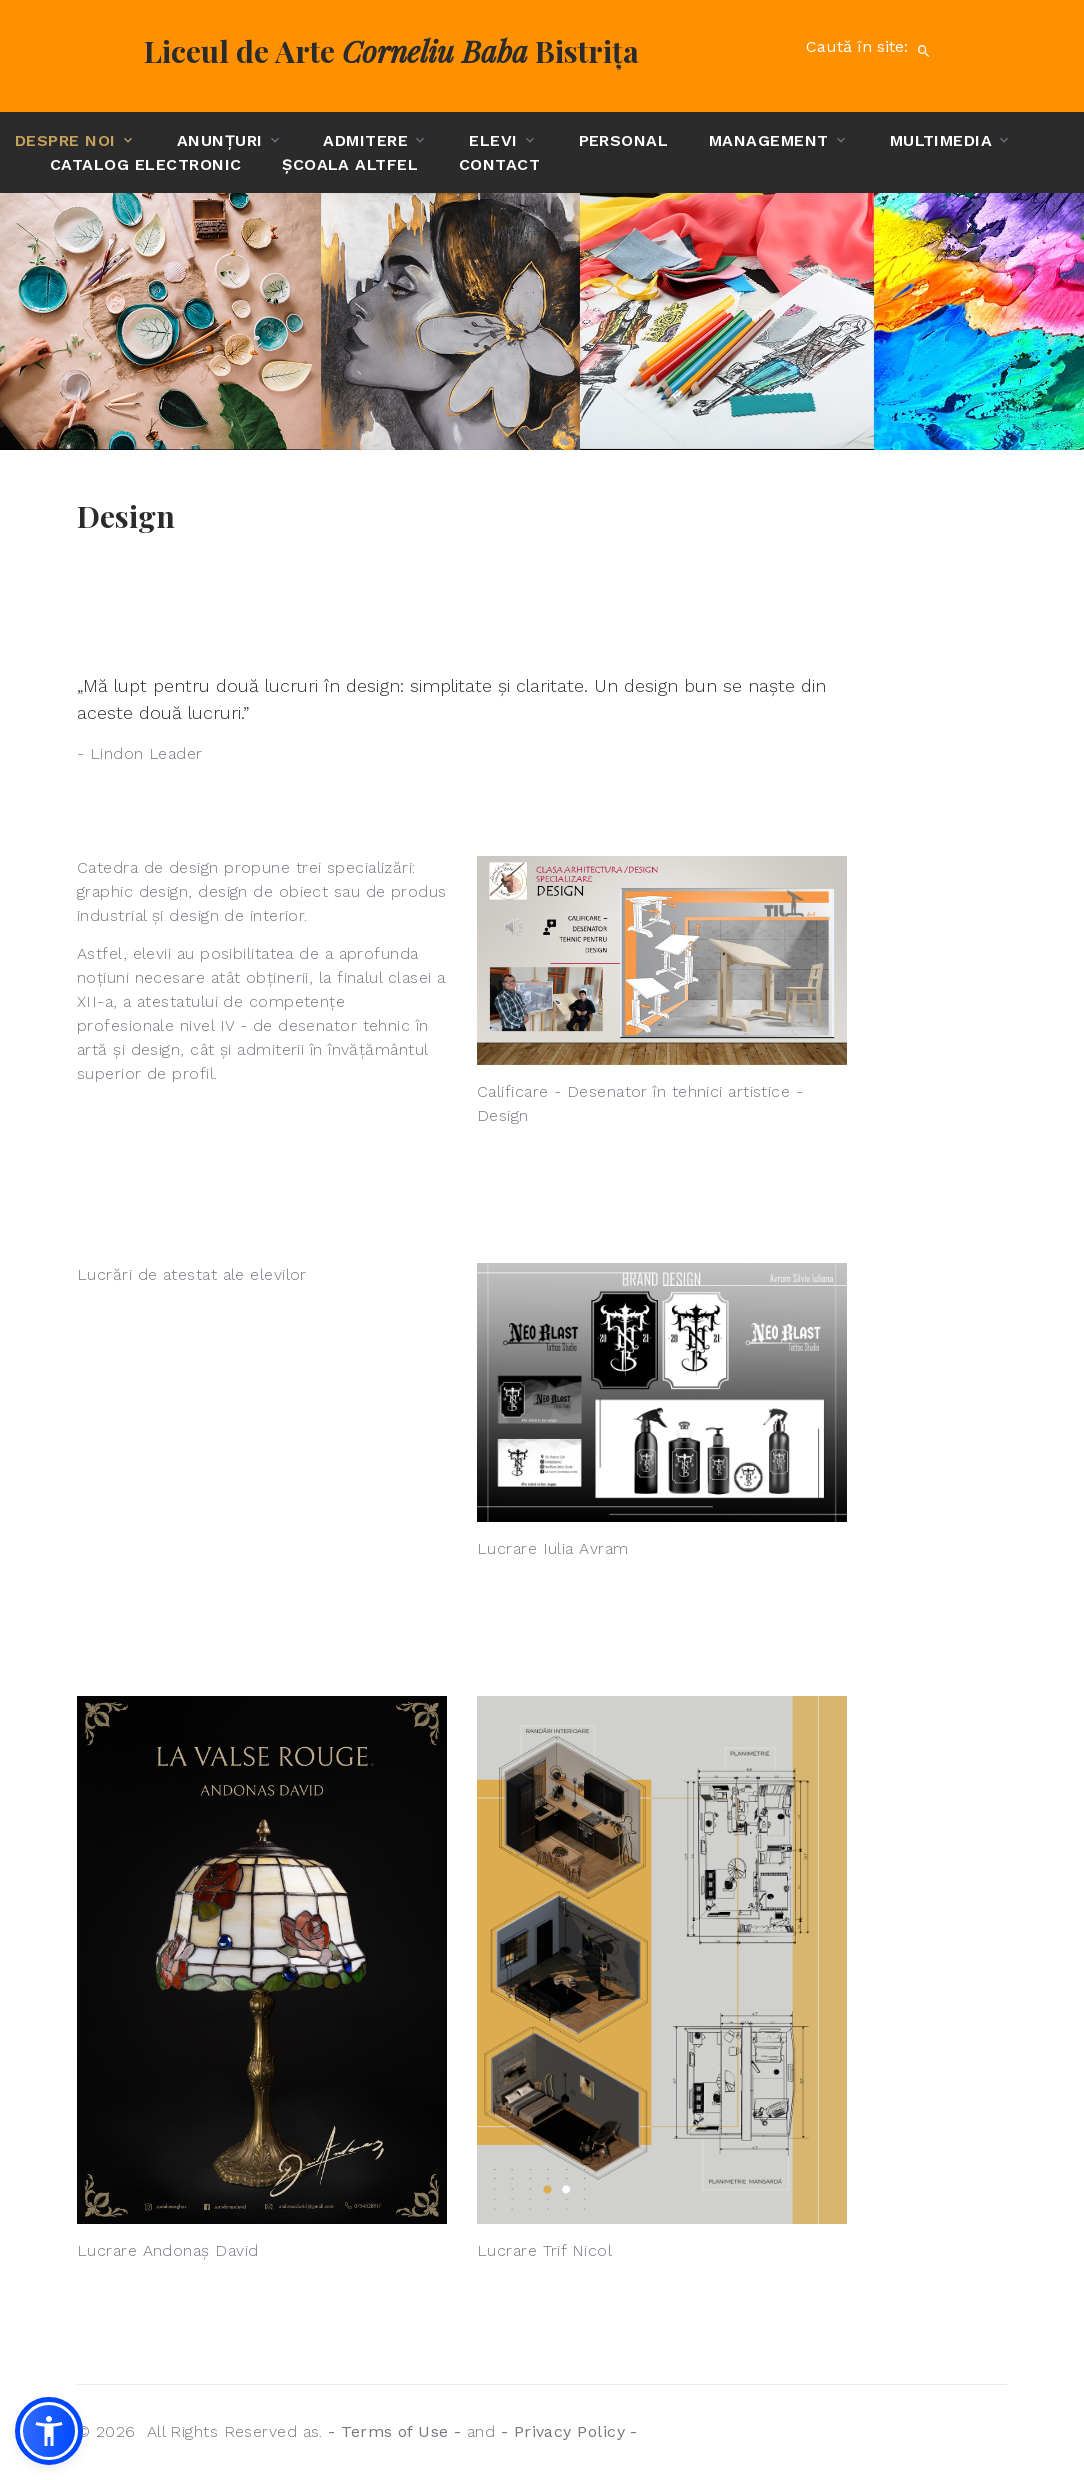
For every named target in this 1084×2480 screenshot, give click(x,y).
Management (769, 140)
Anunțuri (220, 140)
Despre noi (65, 140)
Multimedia (941, 140)
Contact (499, 164)
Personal (624, 140)
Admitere (365, 140)
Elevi (493, 140)
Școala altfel (350, 164)
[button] (49, 2431)
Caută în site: (873, 51)
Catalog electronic (146, 164)
